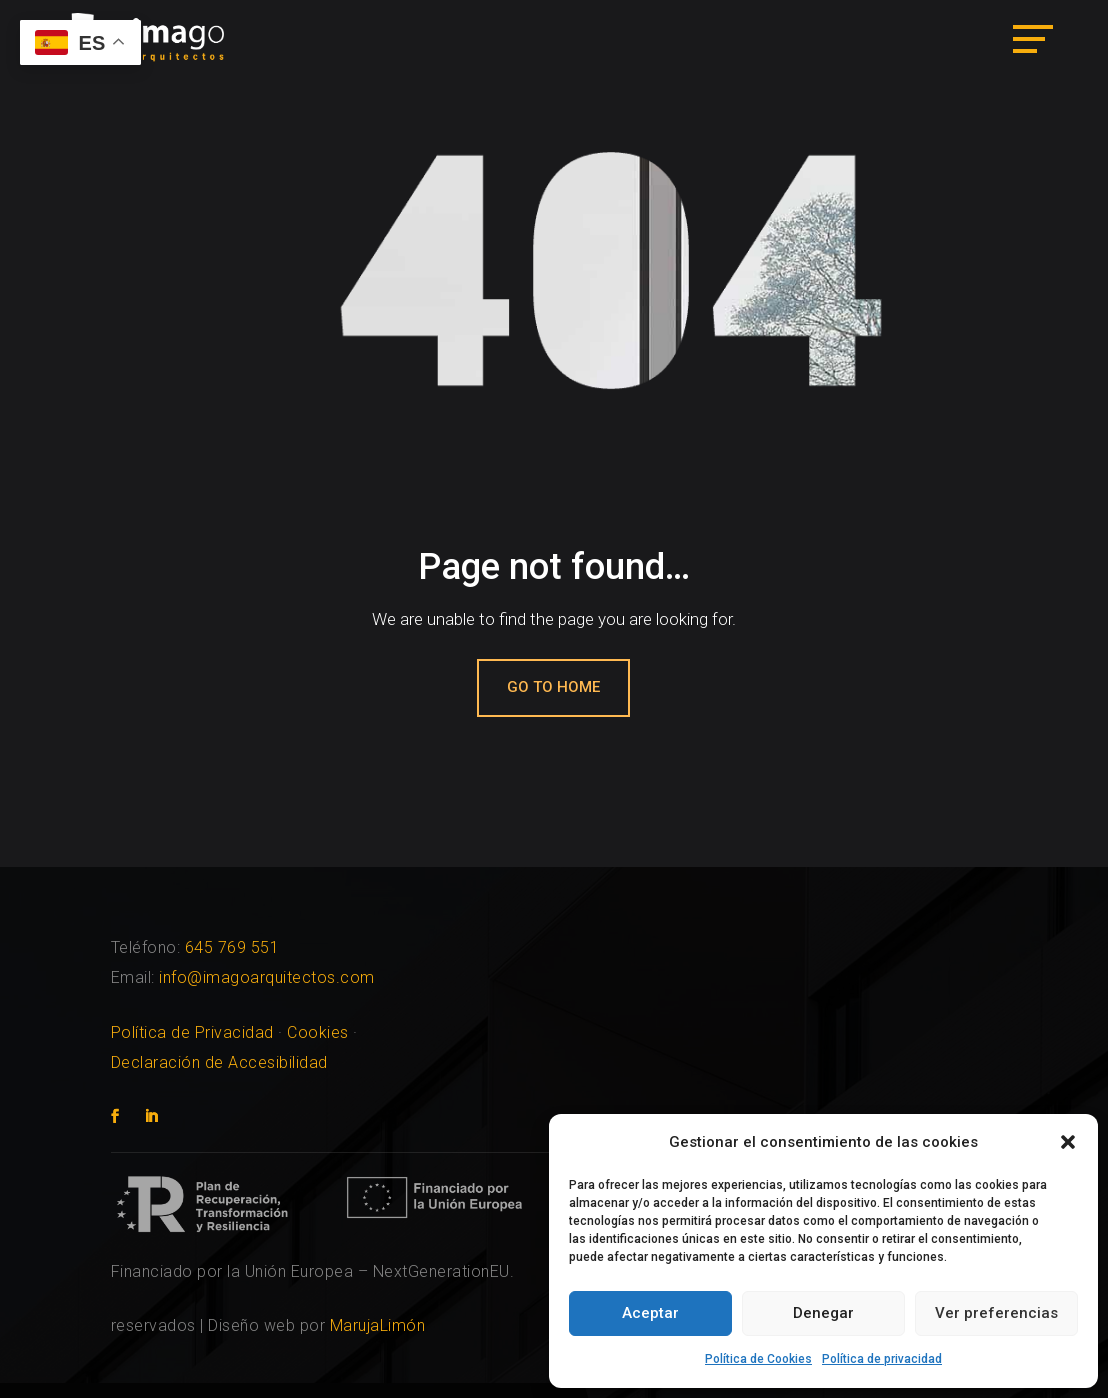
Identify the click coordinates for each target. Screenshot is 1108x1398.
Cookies (318, 1032)
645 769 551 (232, 947)
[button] (1068, 1142)
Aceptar (650, 1313)
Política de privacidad (882, 1359)
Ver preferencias (996, 1313)
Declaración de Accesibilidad (219, 1062)
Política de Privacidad (192, 1032)
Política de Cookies (758, 1359)
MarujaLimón (378, 1325)
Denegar (823, 1313)
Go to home (553, 687)
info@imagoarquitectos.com (267, 977)
